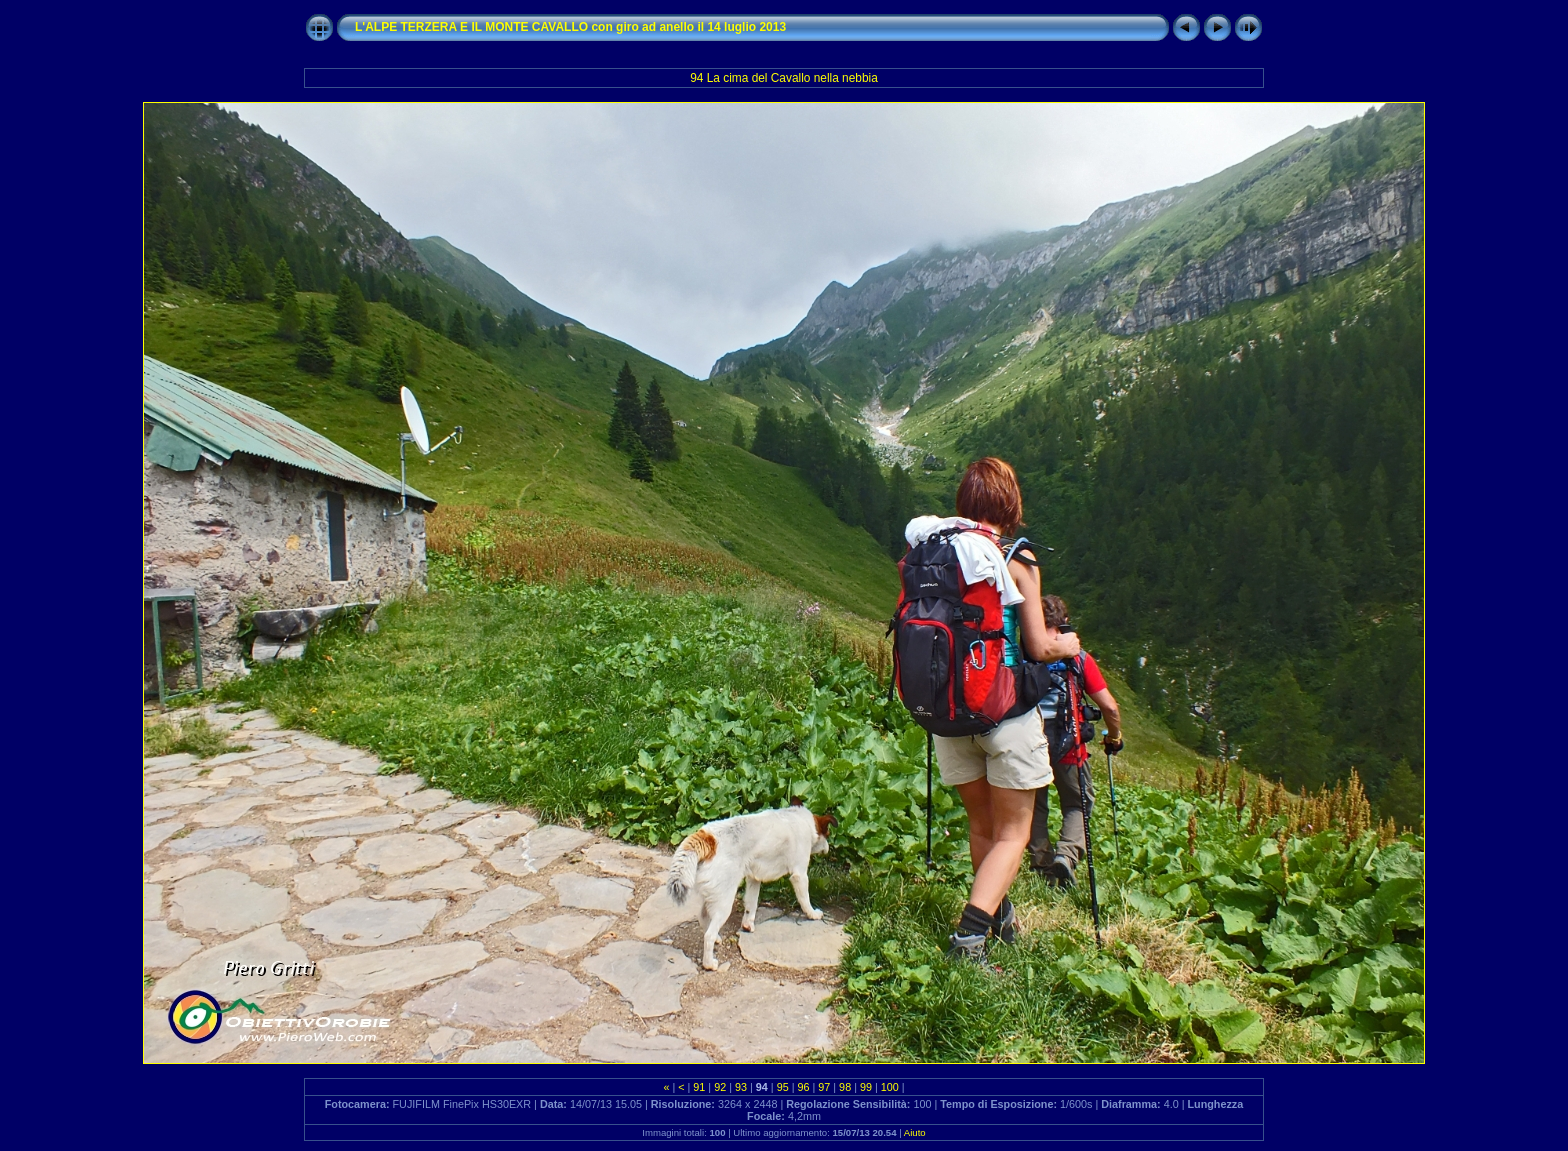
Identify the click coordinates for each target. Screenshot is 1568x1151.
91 (699, 1087)
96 (803, 1087)
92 (720, 1087)
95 (783, 1087)
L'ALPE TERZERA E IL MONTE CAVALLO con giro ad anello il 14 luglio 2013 (570, 27)
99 (866, 1087)
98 (845, 1087)
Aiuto (915, 1132)
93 (741, 1087)
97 (824, 1087)
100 (890, 1087)
